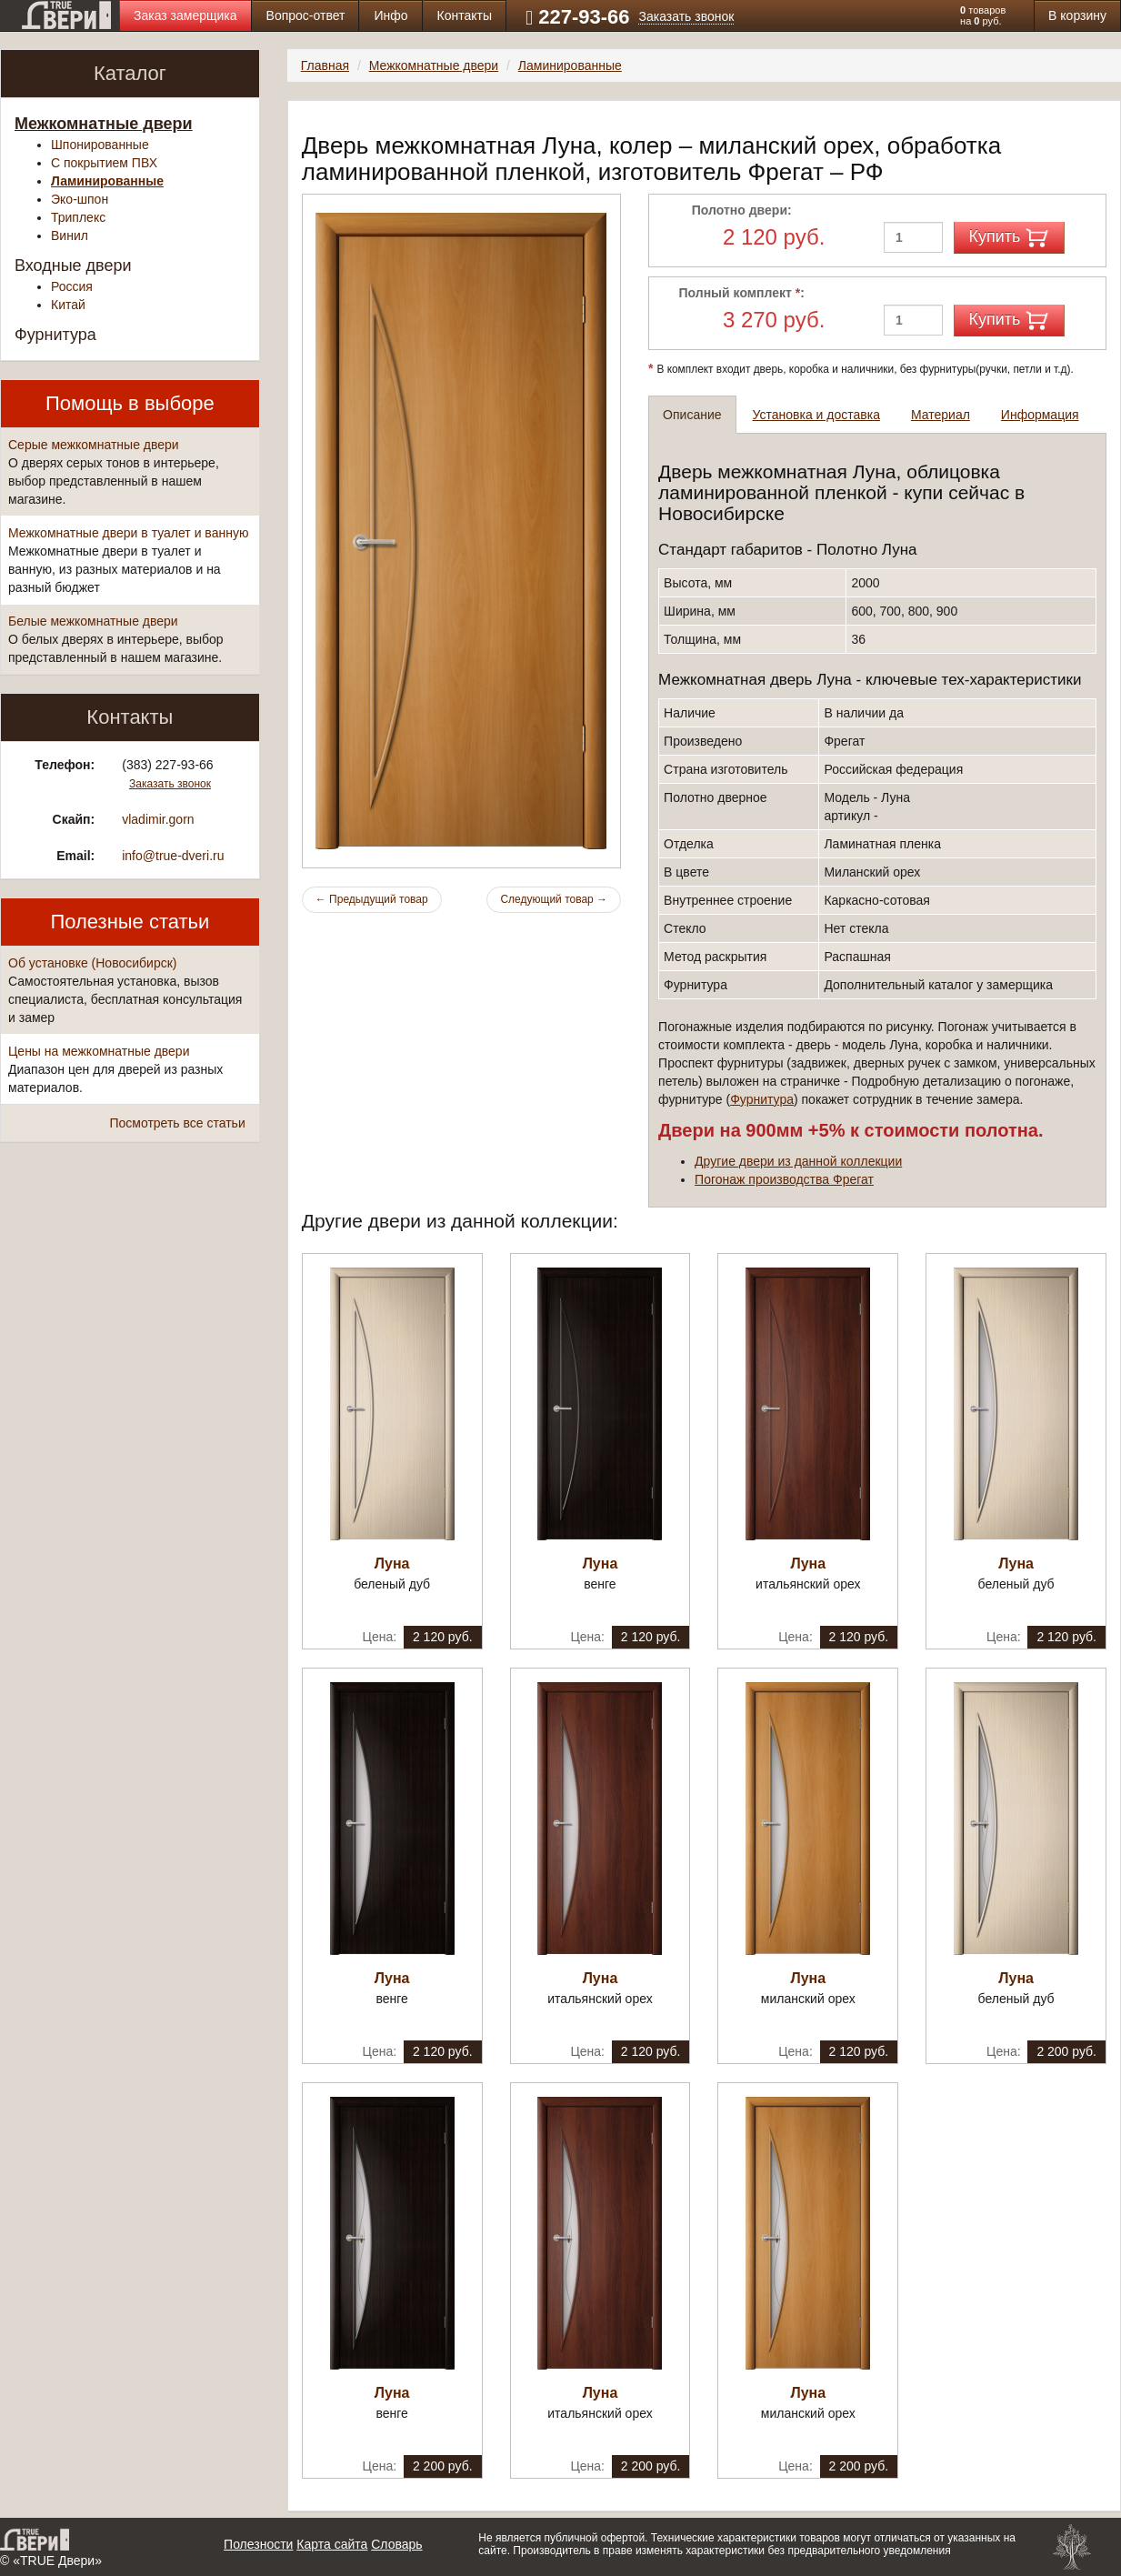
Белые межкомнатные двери (93, 621)
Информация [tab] (1040, 414)
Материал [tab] (940, 414)
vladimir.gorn (158, 819)
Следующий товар (553, 899)
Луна (392, 1563)
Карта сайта (331, 2544)
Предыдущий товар (371, 899)
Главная (325, 65)
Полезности (258, 2544)
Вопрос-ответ (305, 15)
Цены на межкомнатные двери (98, 1051)
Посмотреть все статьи (177, 1123)
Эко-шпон (79, 199)
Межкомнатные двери (104, 124)
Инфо (390, 15)
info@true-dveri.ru (173, 855)
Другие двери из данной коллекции (798, 1161)
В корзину (1077, 15)
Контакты (464, 15)
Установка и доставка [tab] (816, 414)
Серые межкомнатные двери (93, 444)
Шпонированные (100, 144)
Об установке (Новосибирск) (92, 963)
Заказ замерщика (185, 15)
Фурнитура (55, 335)
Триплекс (78, 217)
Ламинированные (107, 181)
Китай (68, 304)
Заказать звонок (686, 16)
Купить (1009, 238)
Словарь (396, 2544)
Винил (69, 235)
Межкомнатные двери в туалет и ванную (128, 533)
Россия (72, 286)
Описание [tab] (692, 414)
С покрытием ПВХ (104, 162)
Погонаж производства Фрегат (784, 1179)
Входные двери (73, 265)
